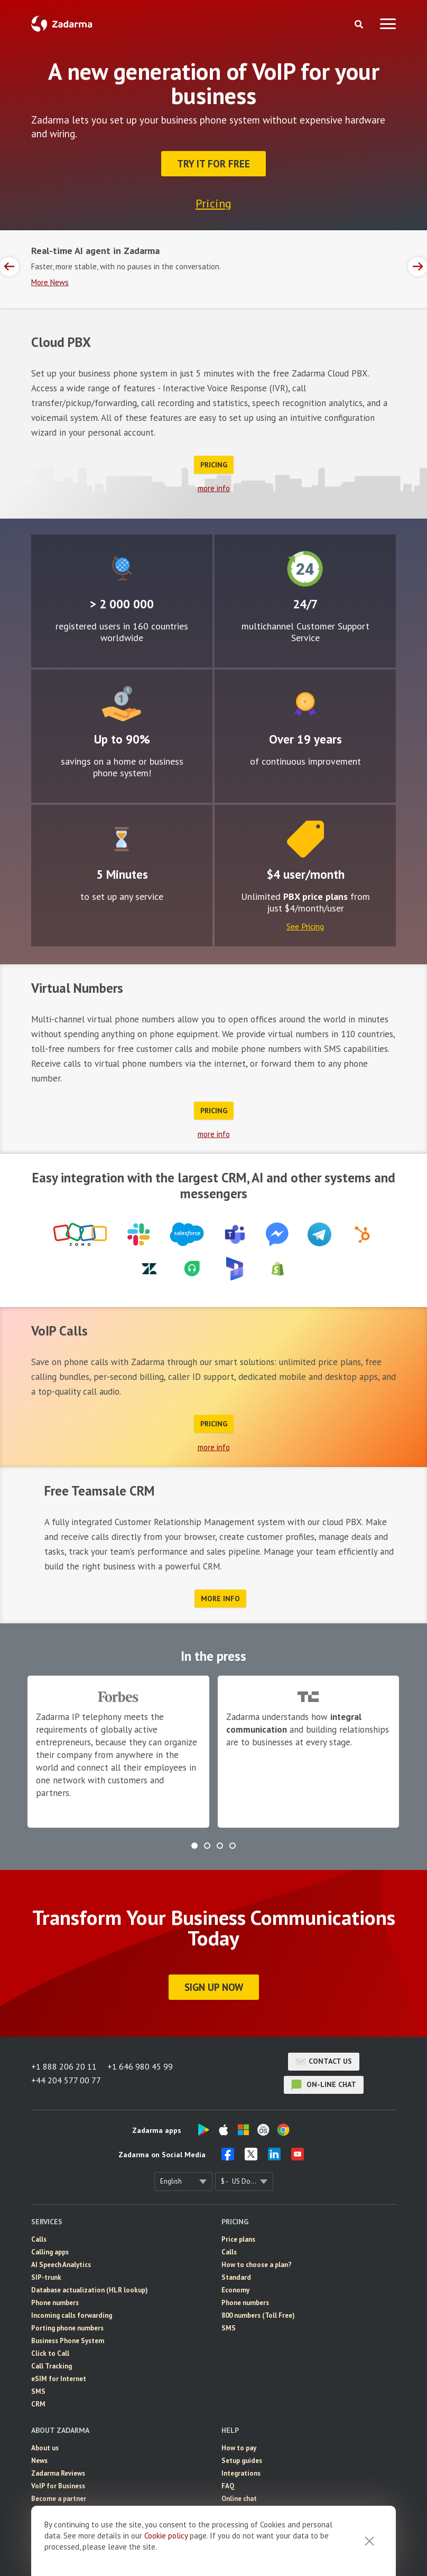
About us (45, 2447)
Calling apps (50, 2252)
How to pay (238, 2447)
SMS (38, 2391)
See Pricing (305, 926)
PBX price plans (315, 896)
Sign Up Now (213, 1987)
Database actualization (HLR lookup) (89, 2290)
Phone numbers (55, 2302)
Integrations (241, 2473)
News (39, 2460)
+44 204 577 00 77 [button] (66, 2080)
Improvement (305, 703)
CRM (38, 2404)
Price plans (238, 2239)
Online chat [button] (239, 2498)
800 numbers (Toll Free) (258, 2315)
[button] (194, 1845)
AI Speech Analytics (61, 2264)
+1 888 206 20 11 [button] (64, 2066)
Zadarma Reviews (58, 2473)
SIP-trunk (46, 2277)
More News (50, 282)
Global (122, 568)
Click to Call (50, 2353)
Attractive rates (121, 703)
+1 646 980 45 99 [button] (140, 2066)
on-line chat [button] (323, 2085)
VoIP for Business (58, 2485)
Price (305, 839)
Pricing (213, 203)
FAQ (228, 2485)
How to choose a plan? (256, 2264)
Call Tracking (51, 2366)
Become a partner (58, 2498)
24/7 (305, 568)
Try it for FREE (213, 163)
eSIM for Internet (58, 2378)
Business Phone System (67, 2340)
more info (214, 488)
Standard (236, 2277)
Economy (235, 2290)
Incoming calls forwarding (71, 2315)
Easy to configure (121, 839)
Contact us (323, 2061)
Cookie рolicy (166, 2536)
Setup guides (241, 2460)
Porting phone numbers (67, 2328)
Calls (39, 2239)
